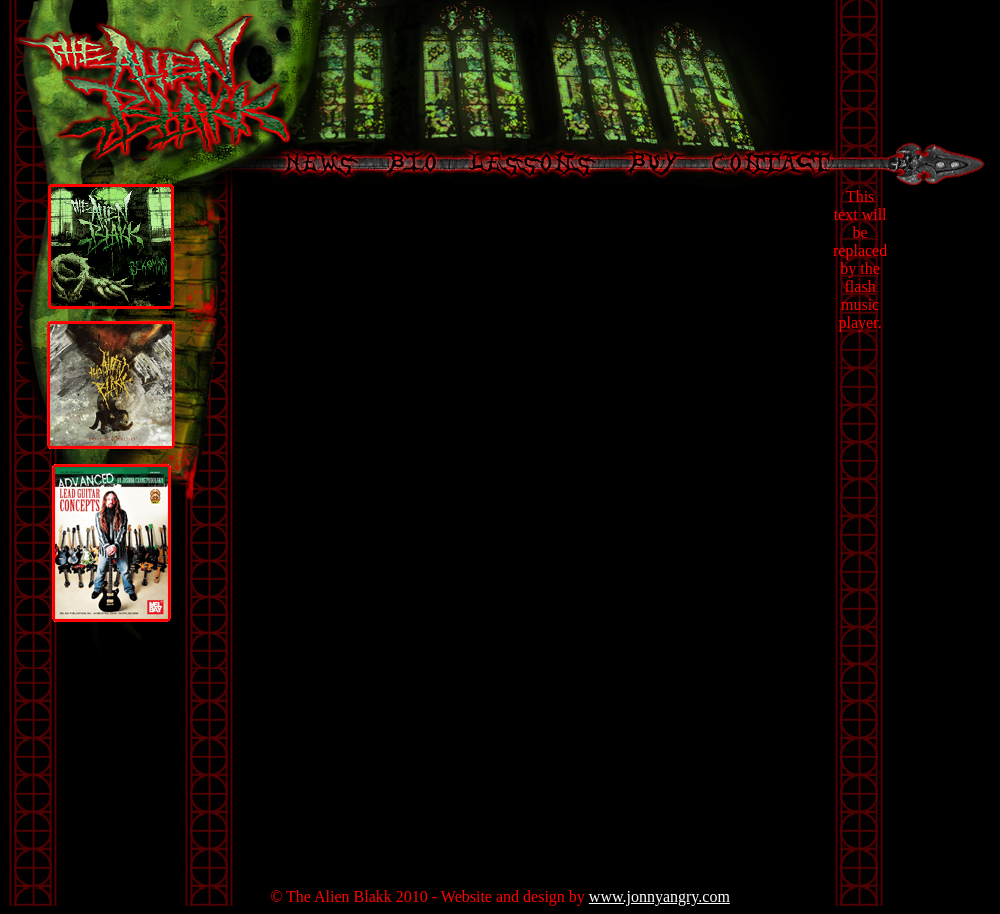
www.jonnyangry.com (659, 896)
